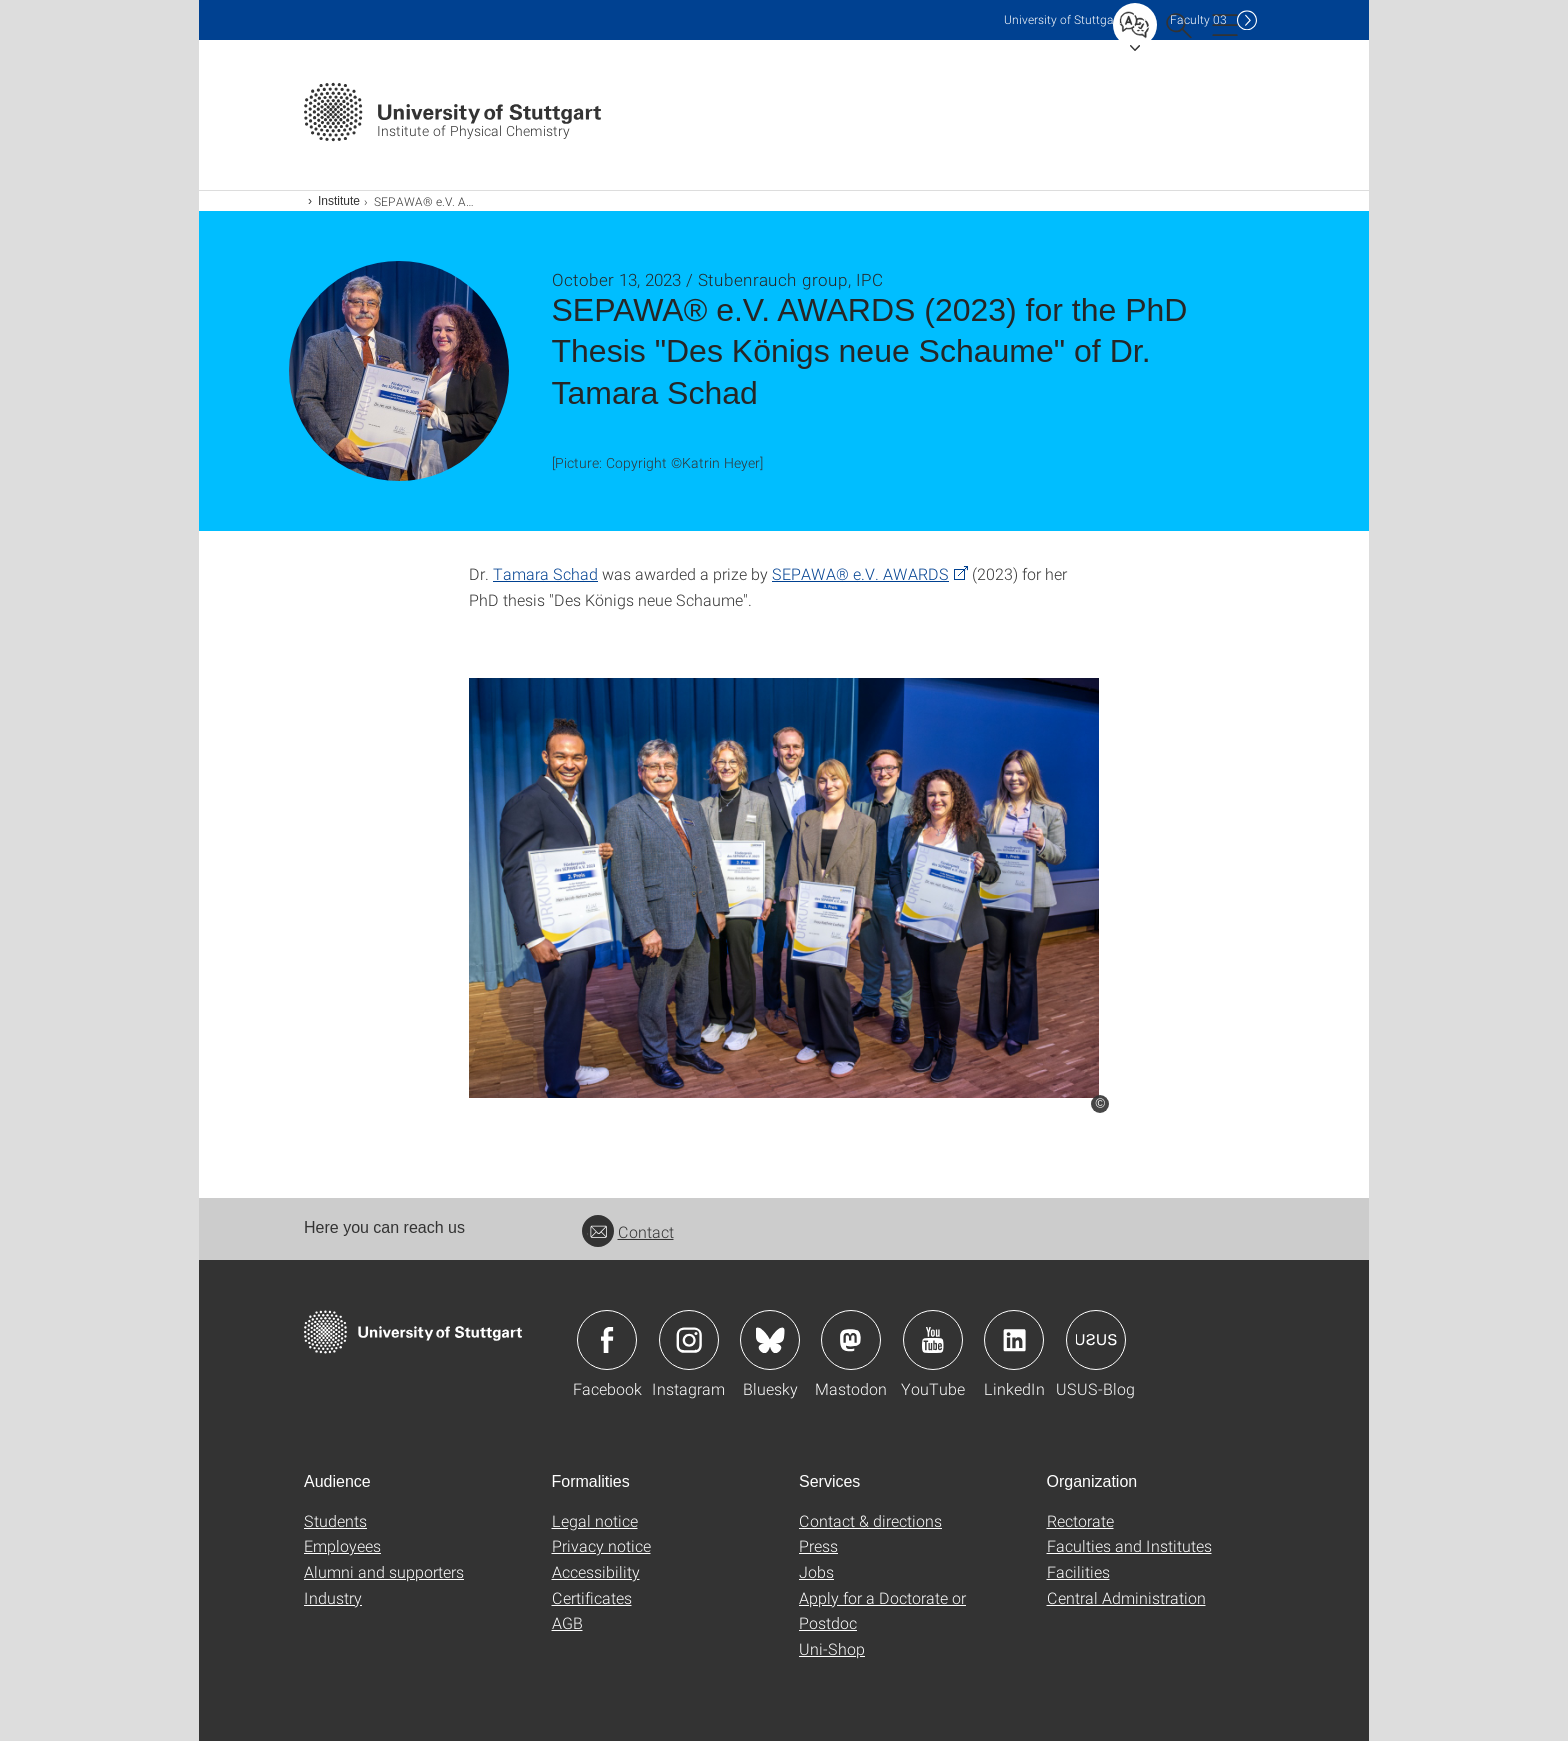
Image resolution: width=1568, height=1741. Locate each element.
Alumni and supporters (384, 1571)
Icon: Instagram (689, 1340)
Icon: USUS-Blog (1096, 1340)
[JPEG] (784, 888)
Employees (342, 1545)
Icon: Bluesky (770, 1340)
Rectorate (1080, 1520)
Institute (339, 201)
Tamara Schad (545, 573)
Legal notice (595, 1520)
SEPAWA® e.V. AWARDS (860, 573)
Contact (628, 1231)
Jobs (816, 1571)
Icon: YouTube (933, 1340)
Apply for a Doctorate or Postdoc (882, 1610)
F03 (1198, 19)
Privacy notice (601, 1545)
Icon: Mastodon (851, 1340)
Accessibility (596, 1571)
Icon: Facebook (607, 1340)
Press (818, 1545)
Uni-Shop (832, 1648)
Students (335, 1520)
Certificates (592, 1597)
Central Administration (1126, 1597)
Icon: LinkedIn (1014, 1340)
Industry (333, 1597)
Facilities (1078, 1571)
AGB (567, 1622)
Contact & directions (870, 1520)
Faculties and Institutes (1129, 1545)
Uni (1063, 19)
